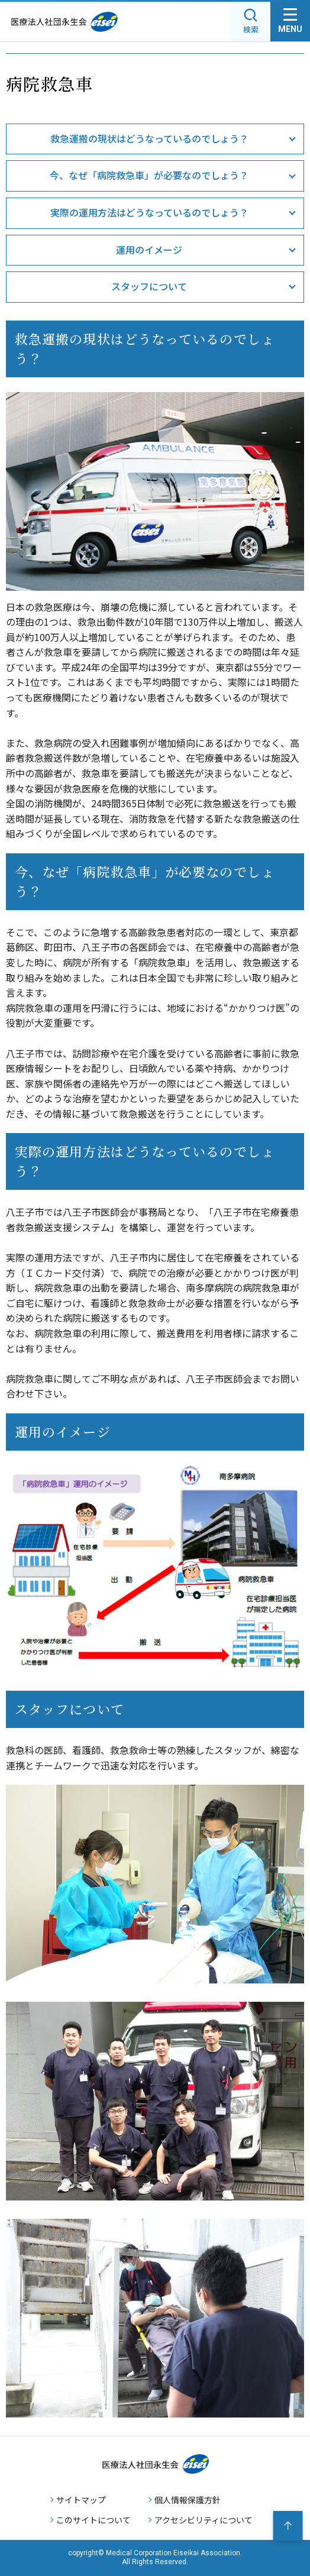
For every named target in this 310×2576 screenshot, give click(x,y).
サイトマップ (81, 2500)
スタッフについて (149, 286)
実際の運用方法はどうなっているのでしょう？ (149, 212)
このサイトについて (93, 2520)
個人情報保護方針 (187, 2500)
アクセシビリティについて (203, 2520)
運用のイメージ (149, 249)
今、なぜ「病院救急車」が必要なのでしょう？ (149, 175)
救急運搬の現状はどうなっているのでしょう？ (149, 138)
